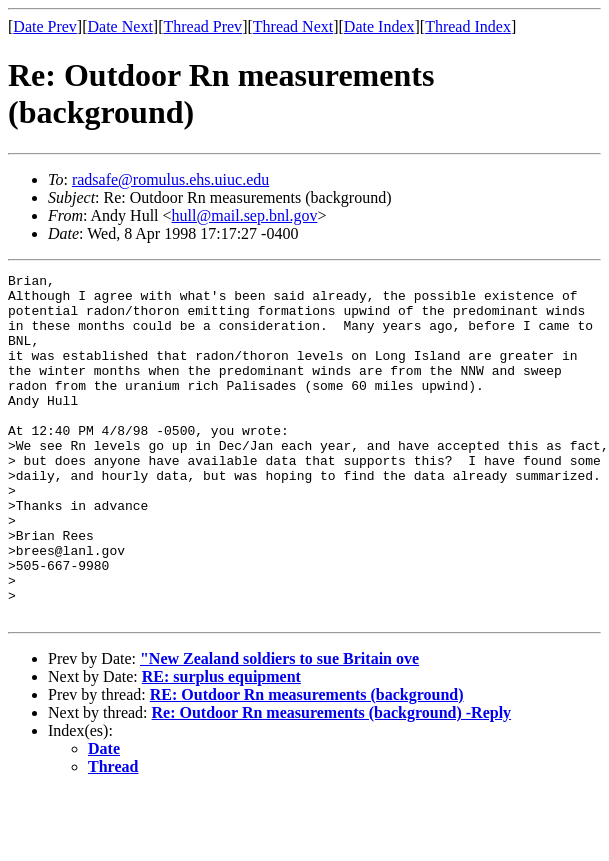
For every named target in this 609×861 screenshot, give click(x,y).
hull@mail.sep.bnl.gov (245, 215)
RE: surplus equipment (221, 745)
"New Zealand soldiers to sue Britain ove (279, 727)
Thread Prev (202, 26)
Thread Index (468, 26)
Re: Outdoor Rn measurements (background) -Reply (332, 781)
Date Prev (45, 26)
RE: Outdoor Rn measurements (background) (307, 763)
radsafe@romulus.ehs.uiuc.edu (170, 179)
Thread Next (293, 26)
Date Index (379, 26)
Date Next (120, 26)
